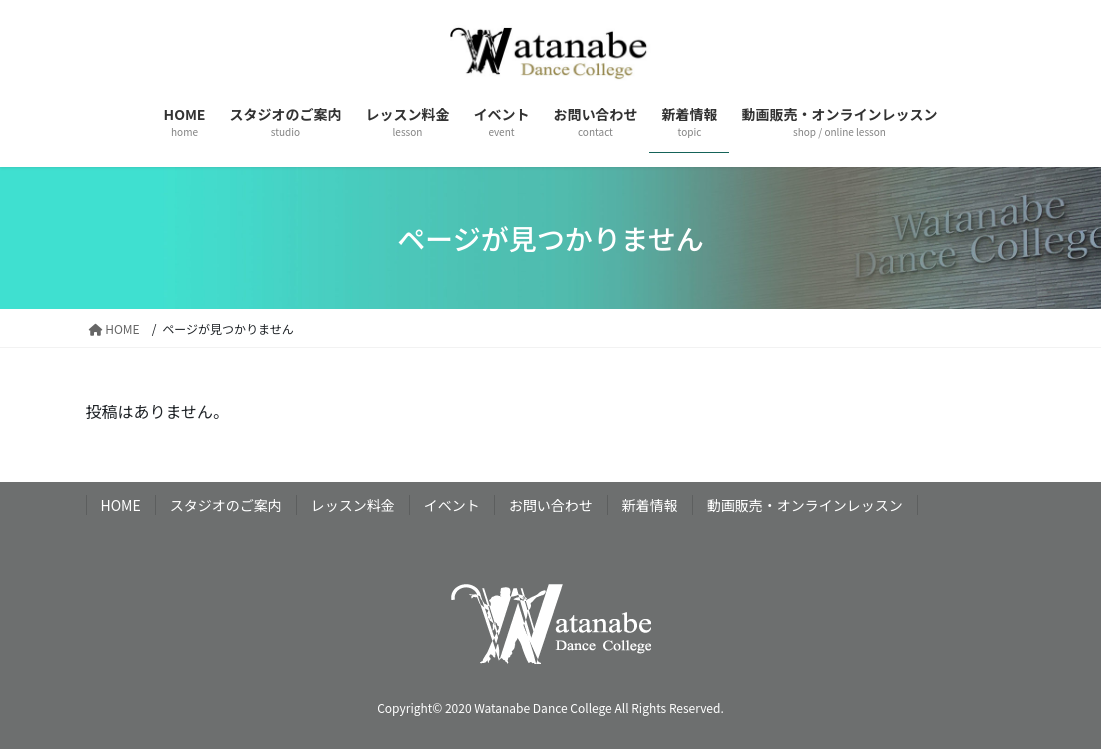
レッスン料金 (353, 505)
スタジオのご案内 (226, 505)
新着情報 (650, 505)
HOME (121, 505)
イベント (452, 505)
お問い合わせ (551, 505)
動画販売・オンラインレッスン (805, 505)
